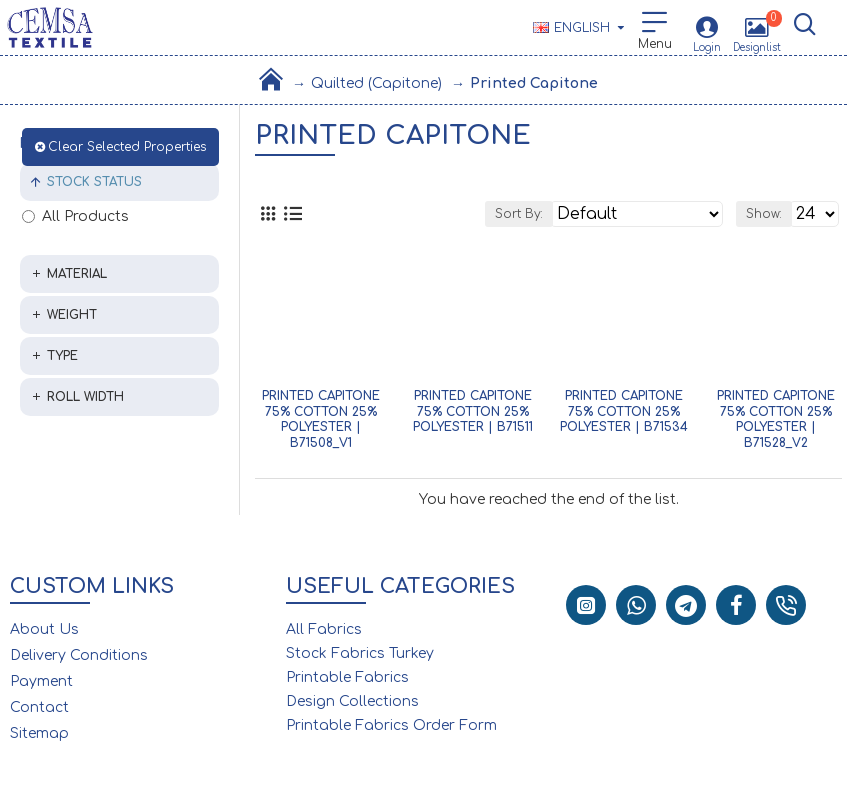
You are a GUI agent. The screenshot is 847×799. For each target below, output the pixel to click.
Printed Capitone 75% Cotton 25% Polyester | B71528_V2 (776, 419)
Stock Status (94, 182)
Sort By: (519, 214)
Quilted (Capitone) (376, 83)
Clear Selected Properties (127, 147)
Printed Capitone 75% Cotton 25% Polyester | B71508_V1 (321, 419)
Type (62, 356)
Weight (72, 315)
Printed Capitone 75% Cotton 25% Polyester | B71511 (473, 411)
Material (77, 274)
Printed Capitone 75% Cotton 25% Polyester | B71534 (624, 411)
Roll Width (85, 397)
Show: (764, 214)
